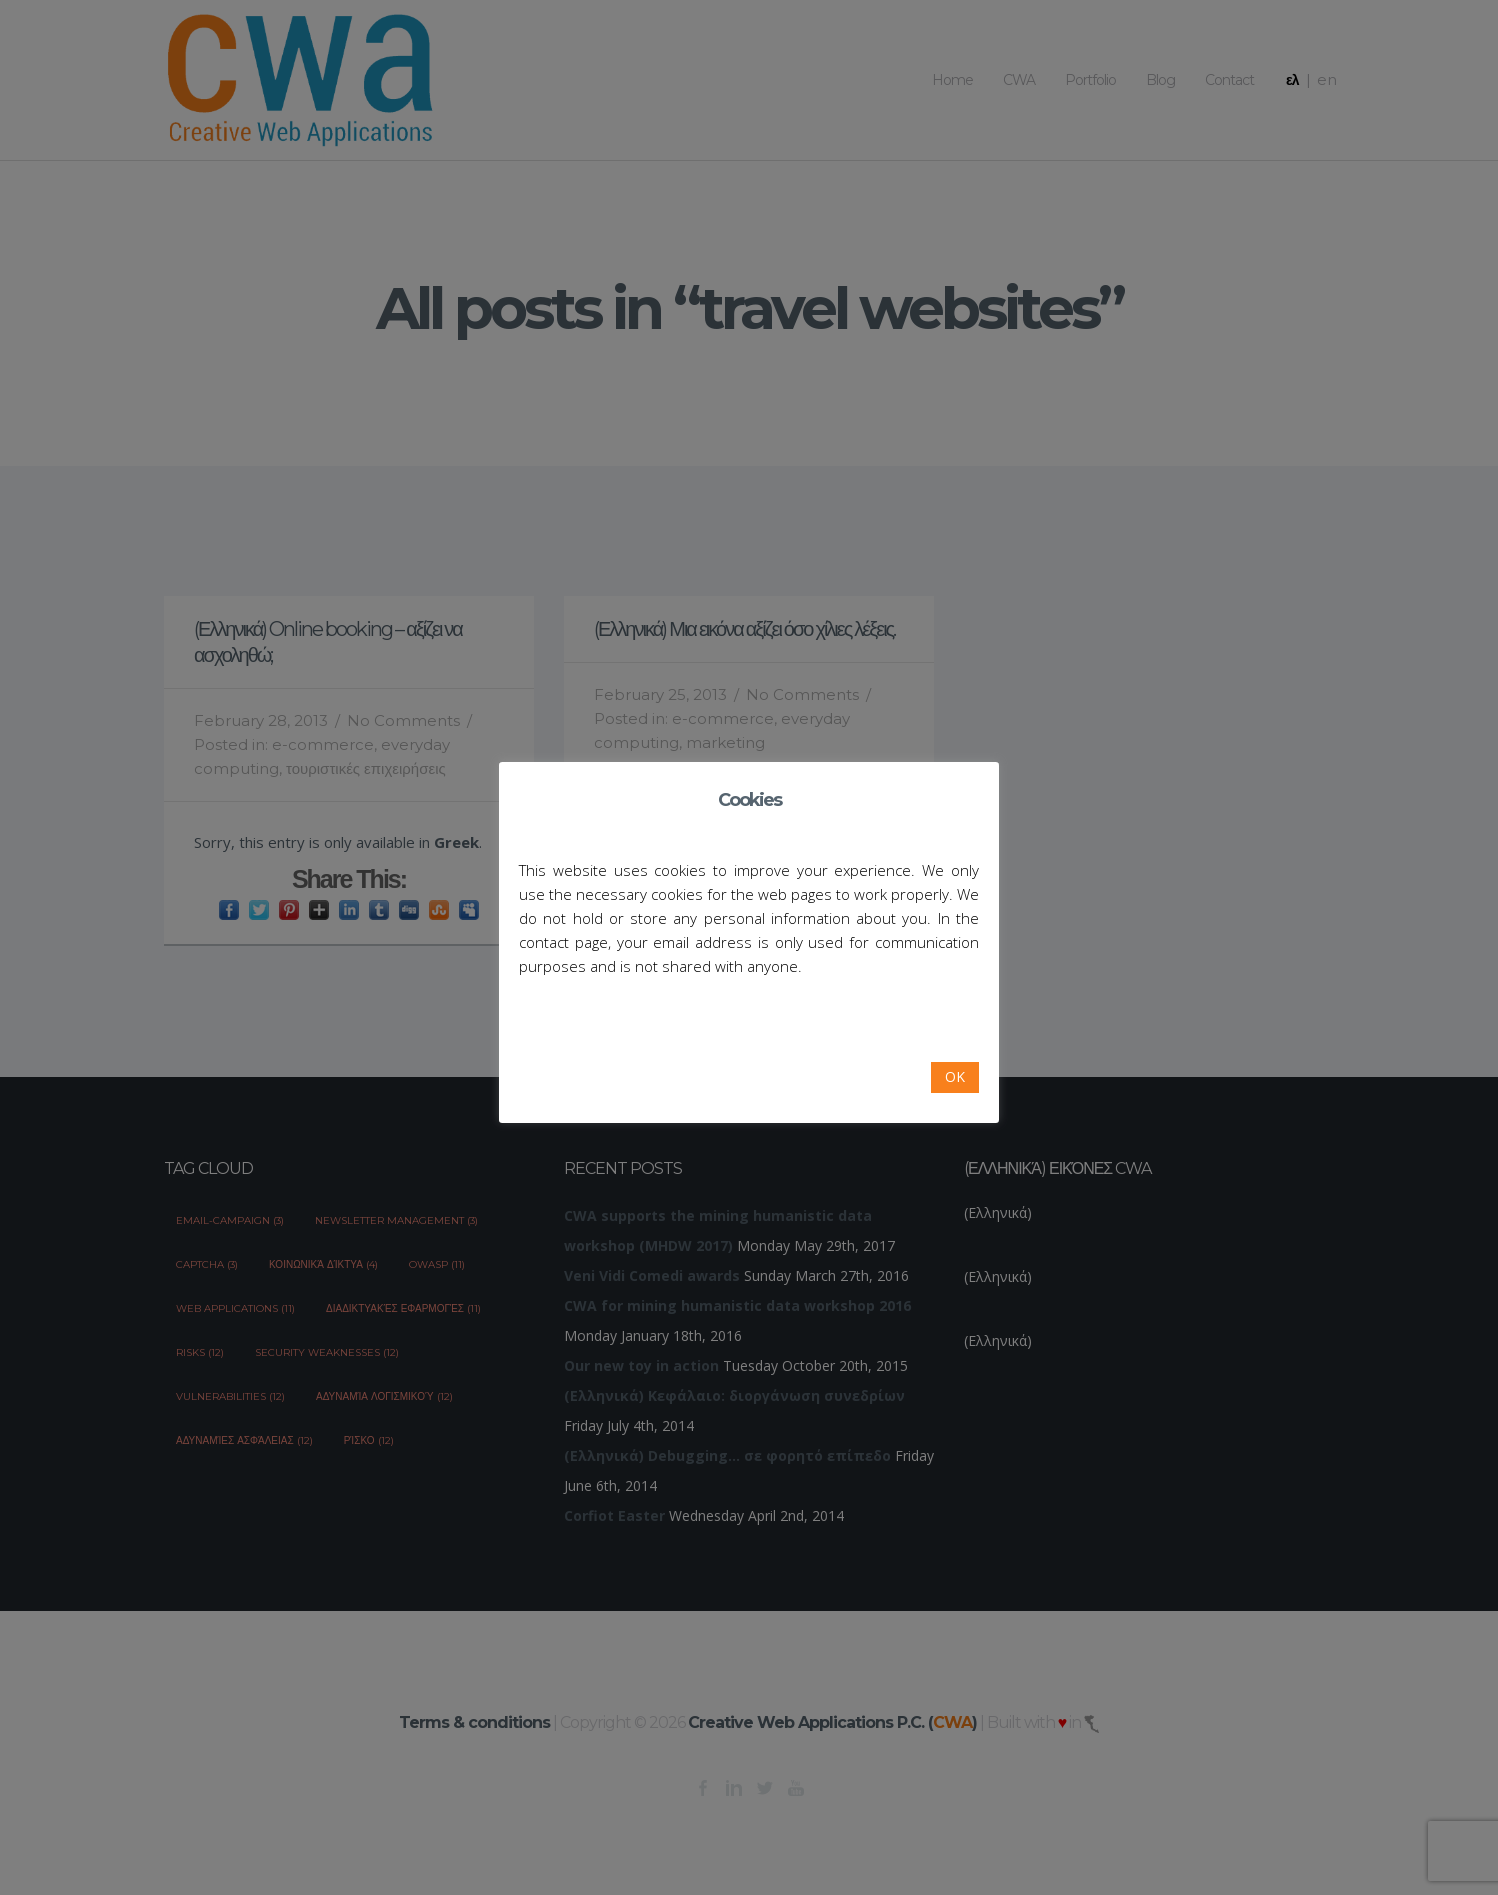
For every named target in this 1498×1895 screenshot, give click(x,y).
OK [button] (955, 1076)
